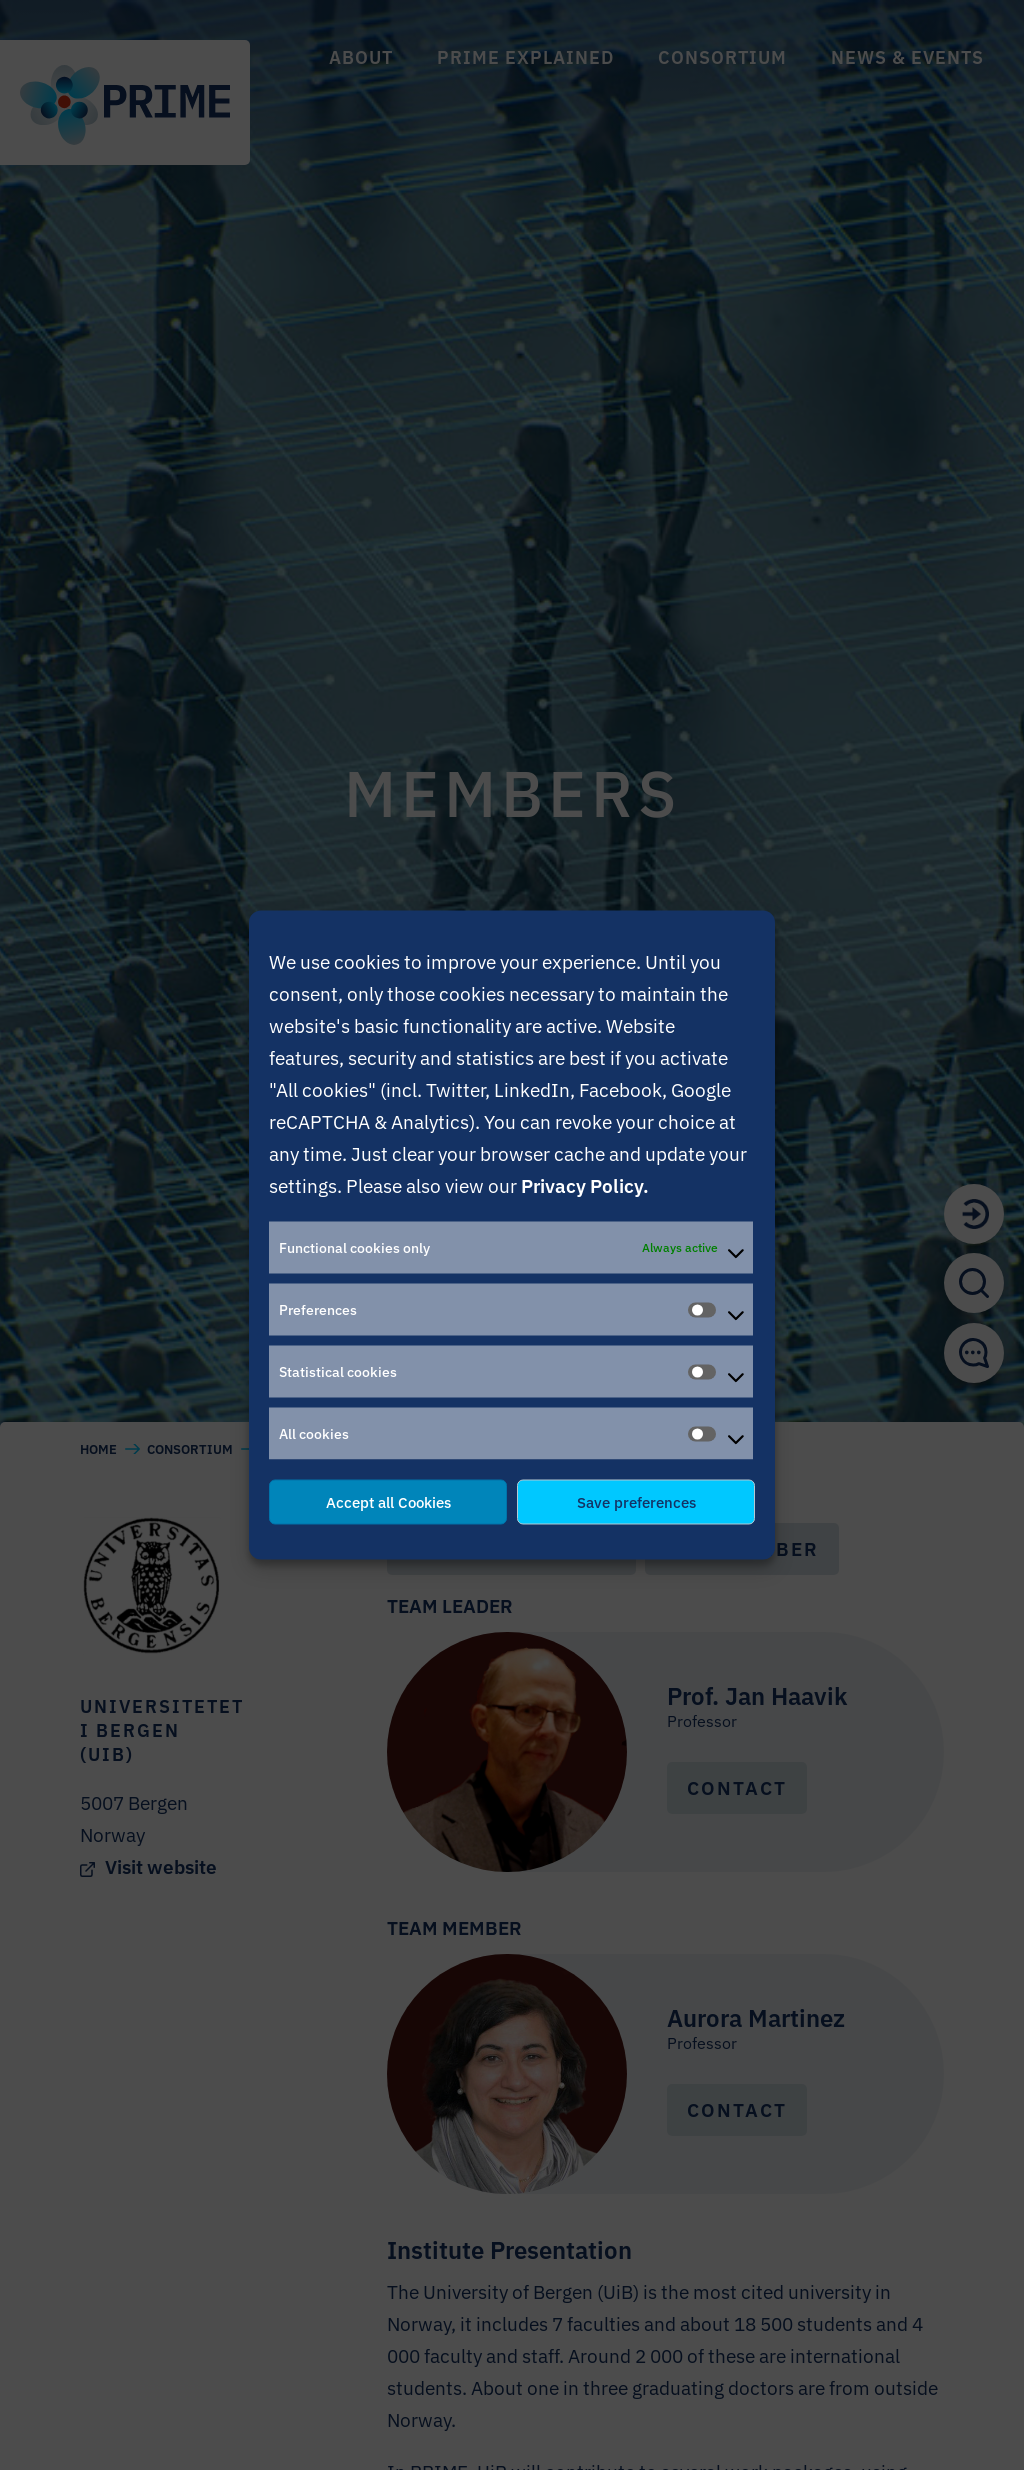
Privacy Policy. (585, 1185)
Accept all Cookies (388, 1501)
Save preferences (636, 1501)
